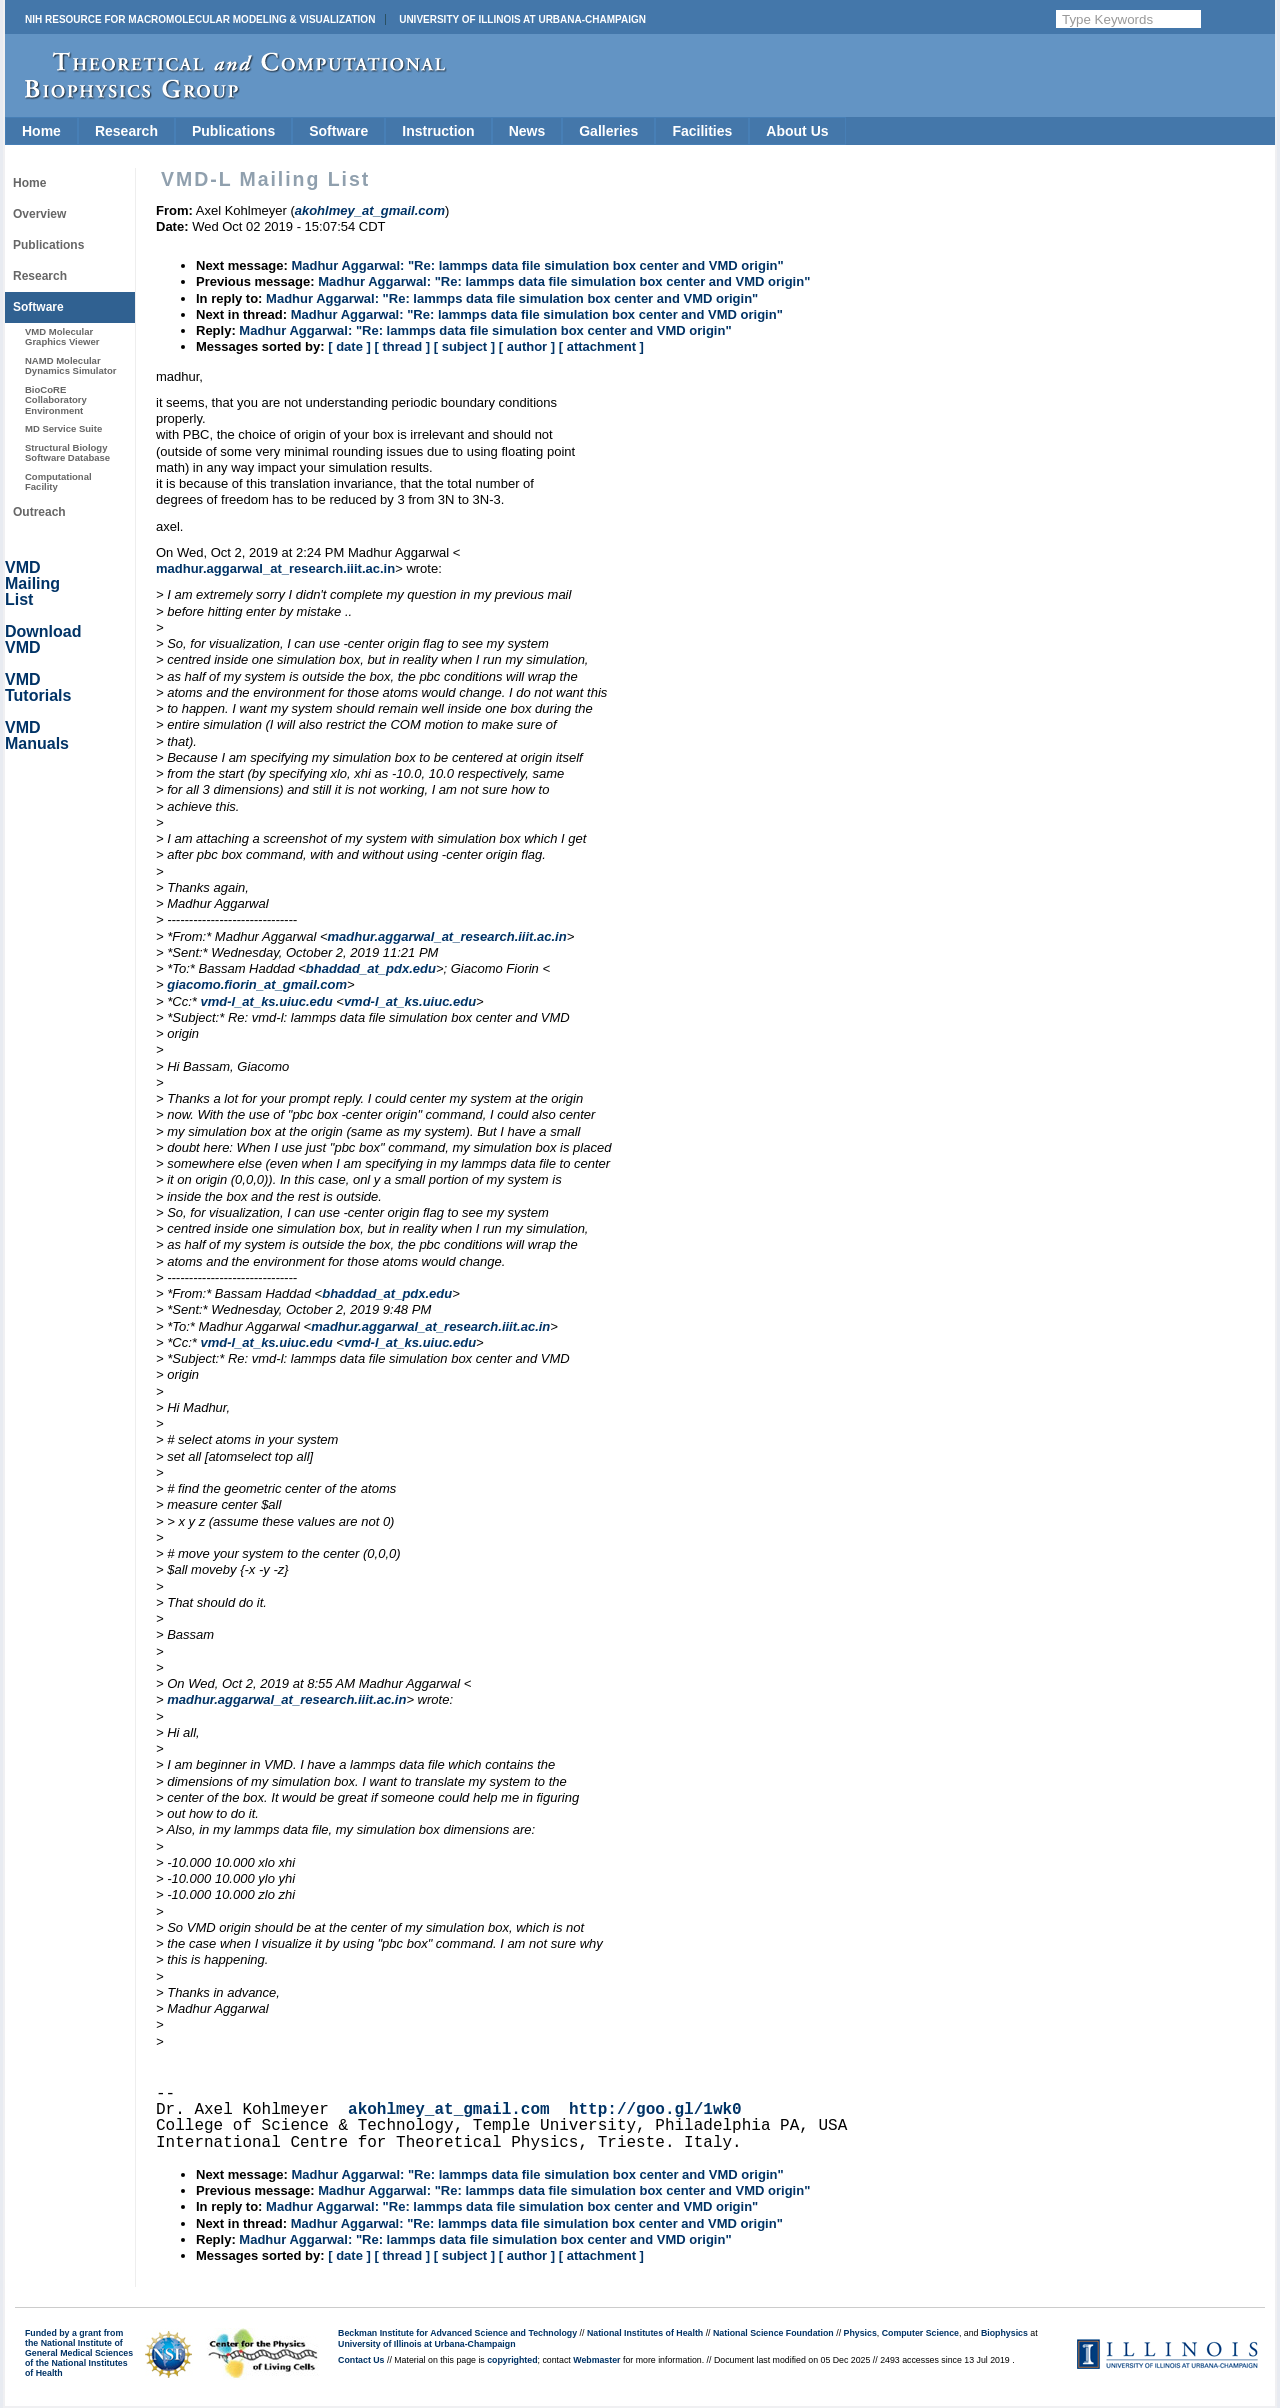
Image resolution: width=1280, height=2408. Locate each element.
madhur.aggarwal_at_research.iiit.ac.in (275, 568)
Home (41, 131)
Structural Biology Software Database (67, 452)
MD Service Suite (63, 428)
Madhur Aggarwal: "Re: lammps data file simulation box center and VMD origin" (537, 265)
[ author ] (527, 346)
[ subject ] (464, 346)
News (527, 131)
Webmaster (596, 2360)
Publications (233, 131)
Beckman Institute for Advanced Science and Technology (457, 2333)
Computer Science (920, 2333)
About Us (797, 131)
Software (338, 131)
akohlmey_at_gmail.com (449, 2110)
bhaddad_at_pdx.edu (371, 968)
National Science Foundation (773, 2333)
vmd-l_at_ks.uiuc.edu (266, 1001)
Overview (39, 214)
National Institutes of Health (645, 2333)
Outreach (39, 512)
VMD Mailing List (32, 583)
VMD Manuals (37, 735)
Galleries (608, 131)
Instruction (438, 131)
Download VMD (43, 639)
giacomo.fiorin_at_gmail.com (257, 984)
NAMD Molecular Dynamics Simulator (71, 365)
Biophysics (1004, 2333)
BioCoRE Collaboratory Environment (56, 400)
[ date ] (349, 346)
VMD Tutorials (38, 687)
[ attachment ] (601, 346)
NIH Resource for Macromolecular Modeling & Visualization (200, 19)
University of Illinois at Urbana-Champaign (522, 19)
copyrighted (512, 2360)
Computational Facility (58, 481)
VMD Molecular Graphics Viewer (62, 336)
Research (126, 131)
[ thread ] (402, 346)
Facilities (702, 131)
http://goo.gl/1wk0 (655, 2110)
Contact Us (361, 2360)
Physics (860, 2333)
